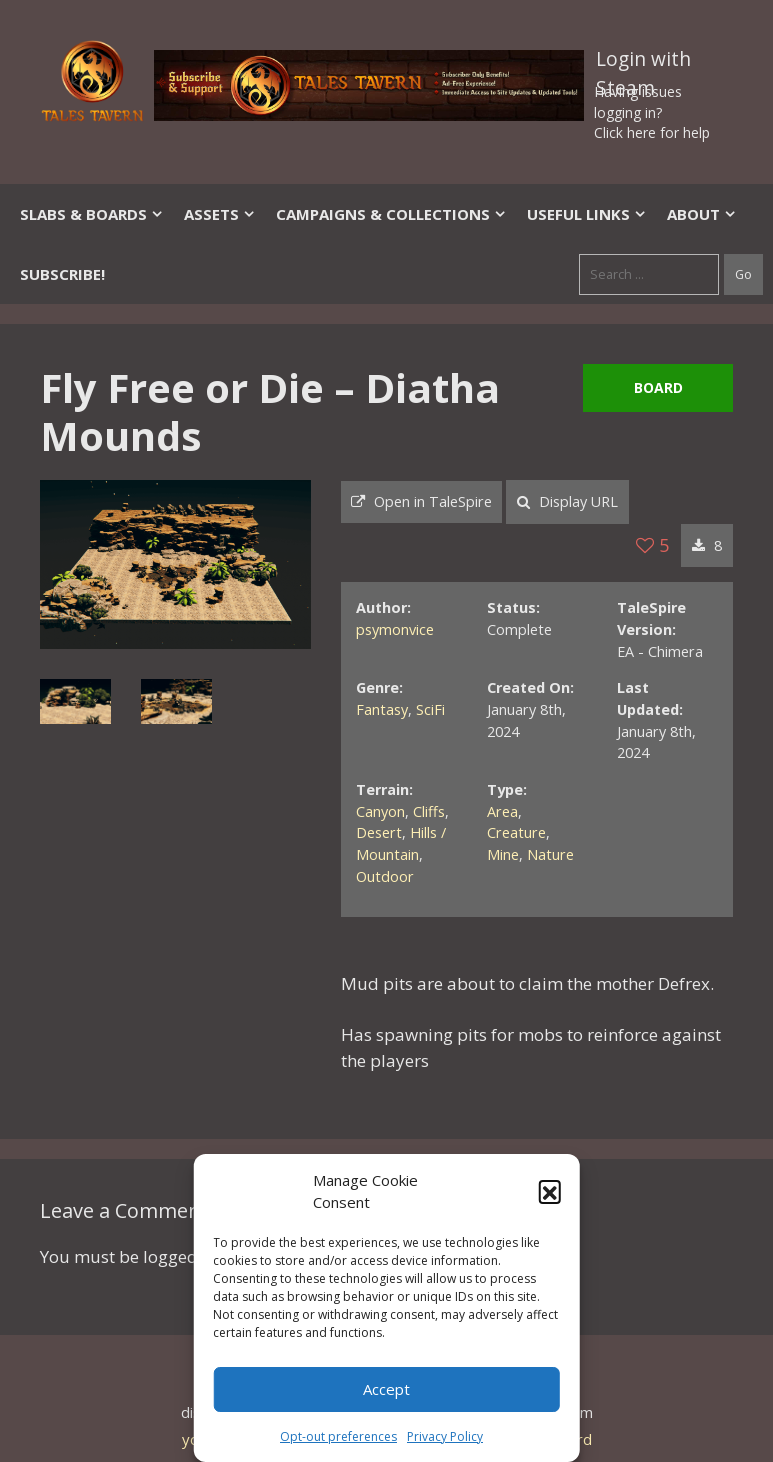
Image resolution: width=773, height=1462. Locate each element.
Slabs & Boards (92, 214)
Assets (220, 214)
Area (502, 811)
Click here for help (652, 132)
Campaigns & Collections (391, 214)
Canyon (380, 811)
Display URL (567, 501)
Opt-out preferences (338, 1436)
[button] (550, 1191)
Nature (550, 854)
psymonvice (395, 629)
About (702, 214)
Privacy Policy (445, 1436)
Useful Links (587, 214)
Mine (503, 854)
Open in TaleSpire (421, 501)
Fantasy (382, 709)
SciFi (430, 709)
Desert (379, 832)
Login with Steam (643, 63)
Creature (516, 832)
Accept (386, 1389)
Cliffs (429, 811)
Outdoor (385, 876)
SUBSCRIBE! (62, 274)
